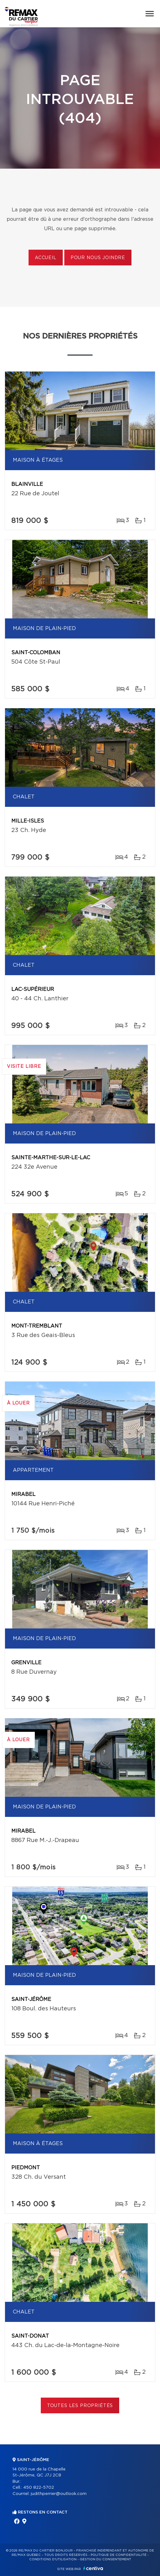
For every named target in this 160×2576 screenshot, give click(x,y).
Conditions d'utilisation (53, 2559)
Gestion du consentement (105, 2559)
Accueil (45, 258)
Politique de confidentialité (119, 2555)
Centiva (93, 2568)
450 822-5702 (38, 2488)
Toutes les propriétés (80, 2406)
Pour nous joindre (98, 258)
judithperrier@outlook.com (59, 2494)
